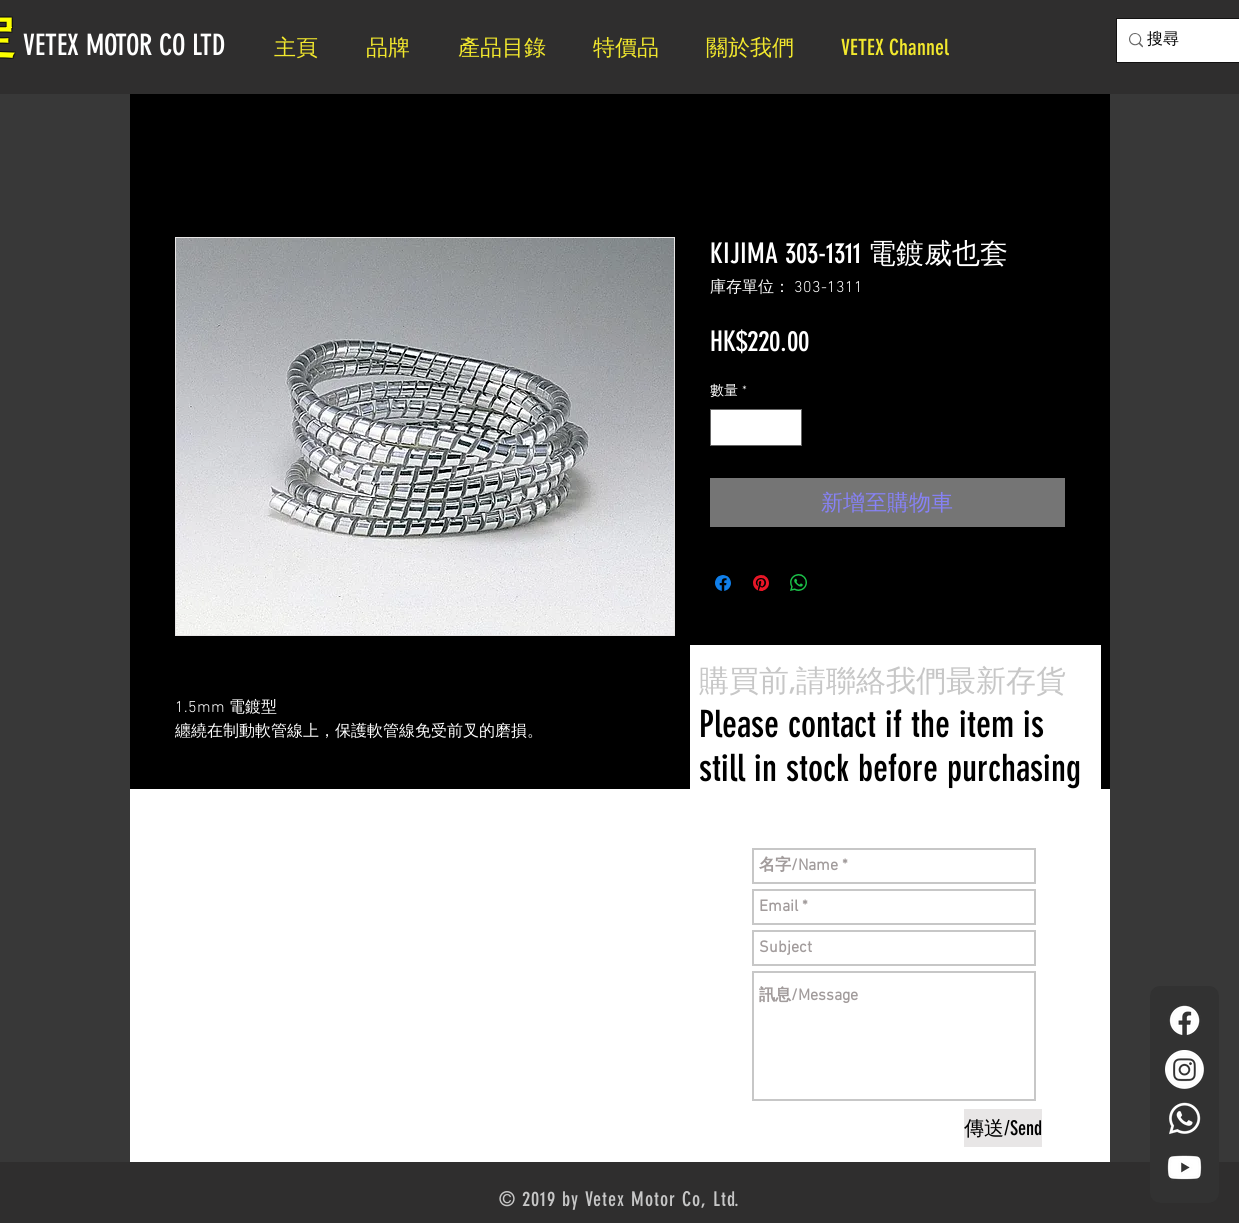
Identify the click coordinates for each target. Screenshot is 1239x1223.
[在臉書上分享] (723, 583)
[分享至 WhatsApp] (799, 583)
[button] (758, 47)
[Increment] (786, 427)
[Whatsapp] (1184, 1118)
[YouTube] (1184, 1167)
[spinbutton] (756, 427)
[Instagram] (1184, 1069)
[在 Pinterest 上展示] (761, 583)
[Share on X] (837, 583)
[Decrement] (725, 427)
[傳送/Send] (1003, 1128)
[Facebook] (1184, 1020)
